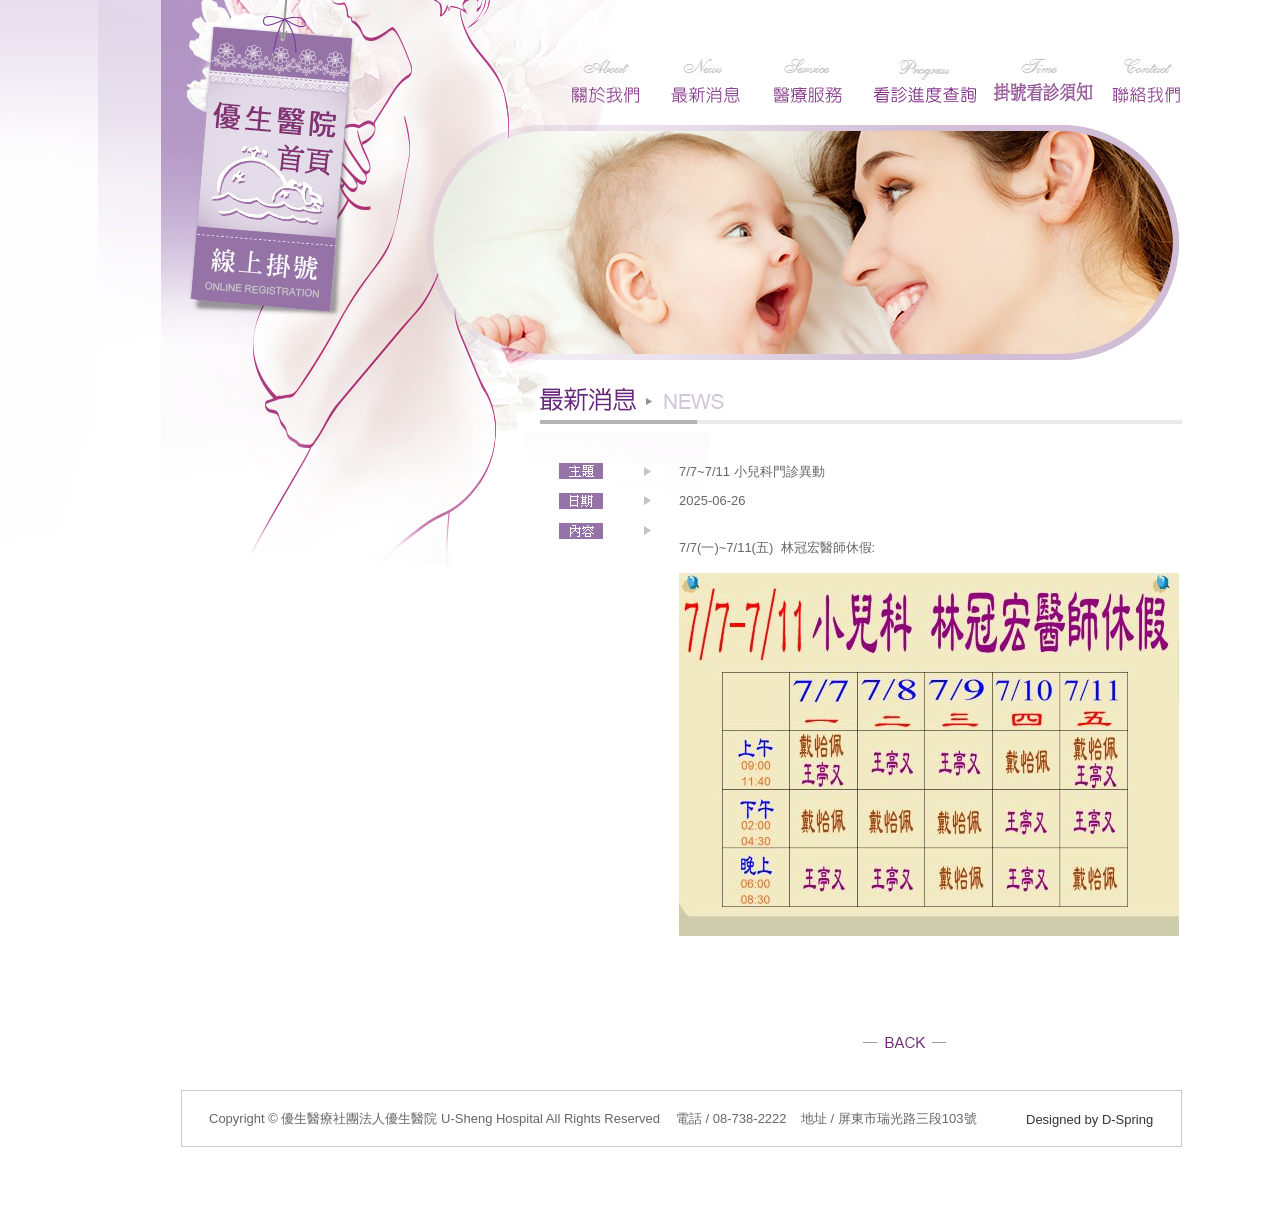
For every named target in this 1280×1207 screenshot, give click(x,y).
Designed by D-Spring (1089, 1119)
